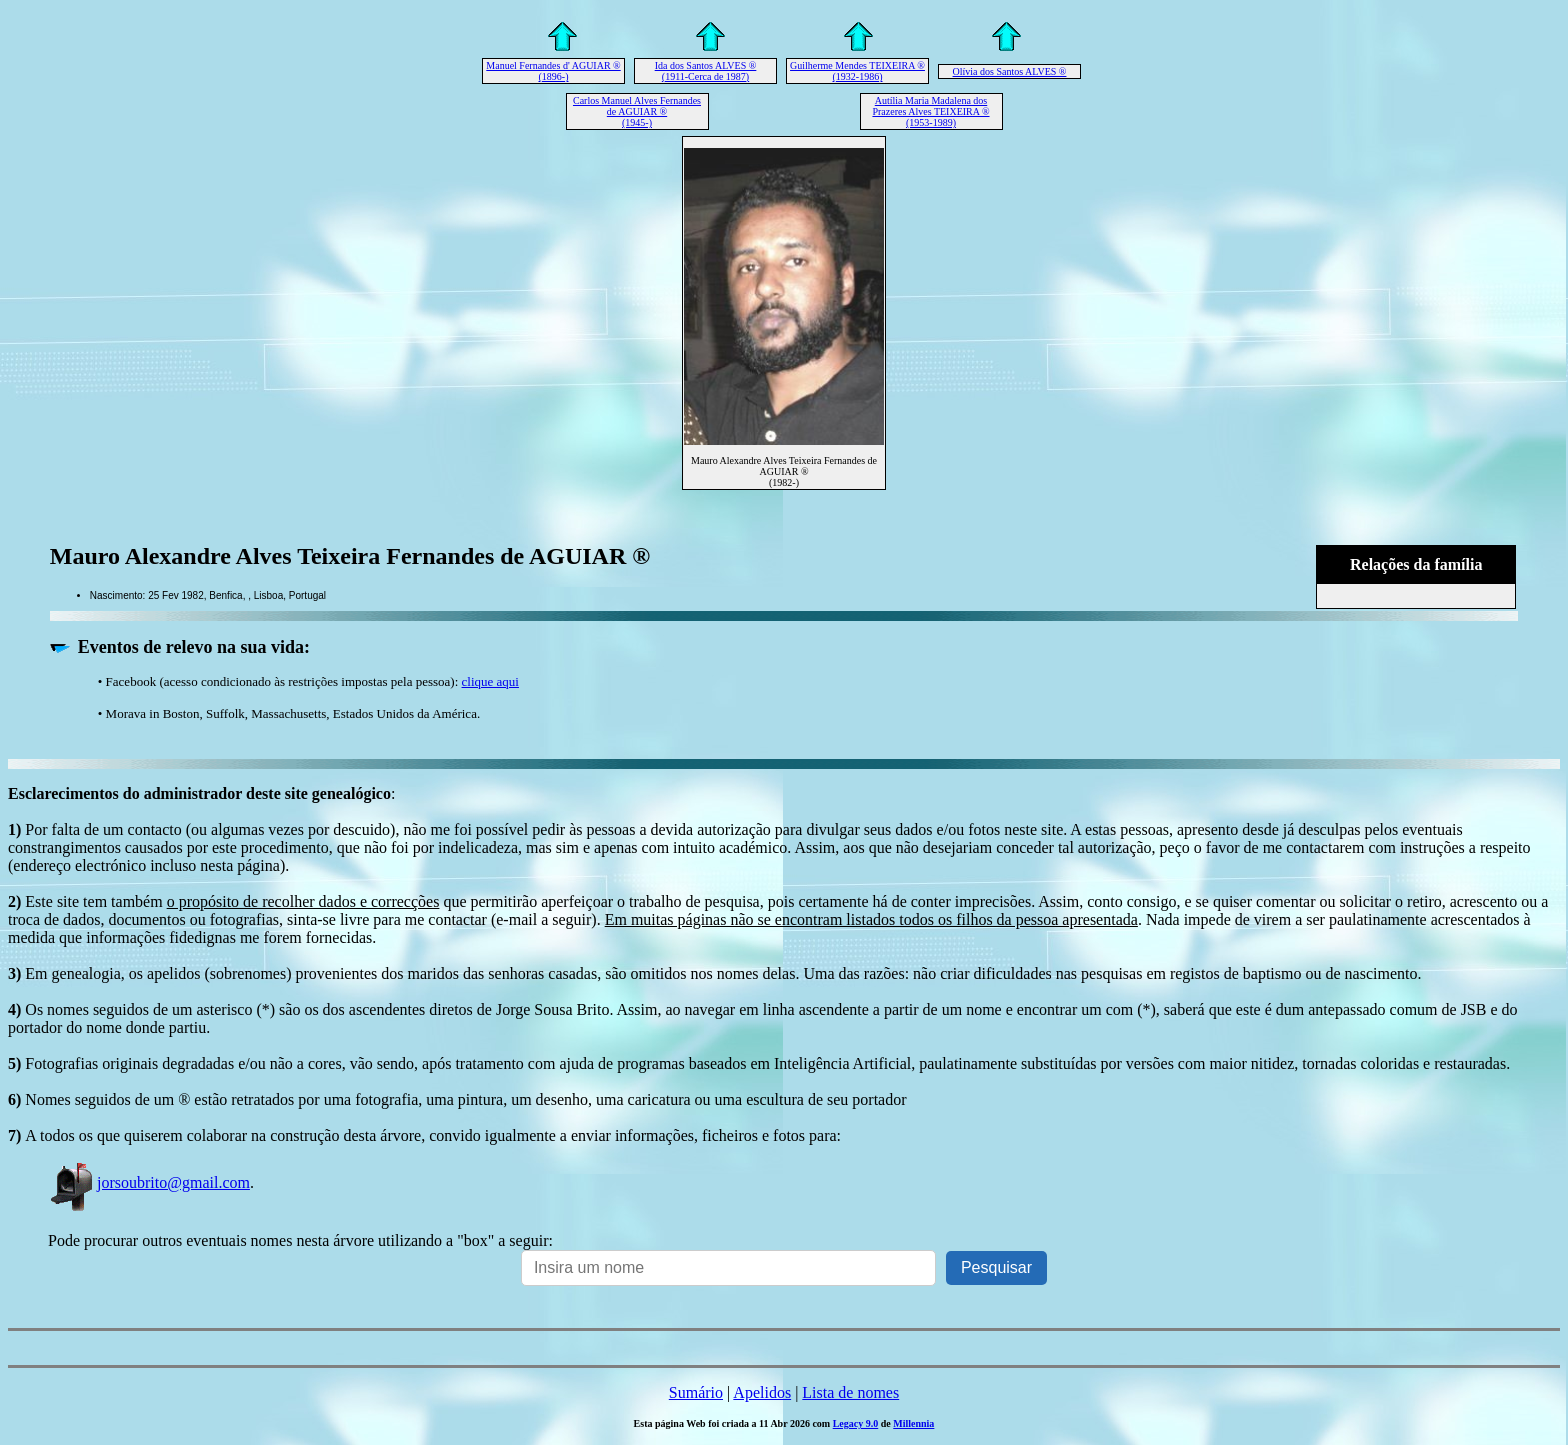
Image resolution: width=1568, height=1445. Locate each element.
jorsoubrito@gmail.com (149, 1182)
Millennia (913, 1423)
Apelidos (762, 1392)
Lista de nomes (850, 1392)
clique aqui (490, 681)
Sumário (696, 1392)
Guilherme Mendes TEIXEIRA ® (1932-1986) (857, 71)
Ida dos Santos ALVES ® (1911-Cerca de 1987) (706, 71)
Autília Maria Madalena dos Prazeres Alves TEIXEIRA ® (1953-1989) (930, 111)
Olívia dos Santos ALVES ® (1010, 71)
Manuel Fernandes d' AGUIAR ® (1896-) (553, 71)
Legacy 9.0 (856, 1423)
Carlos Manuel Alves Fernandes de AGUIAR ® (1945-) (637, 111)
